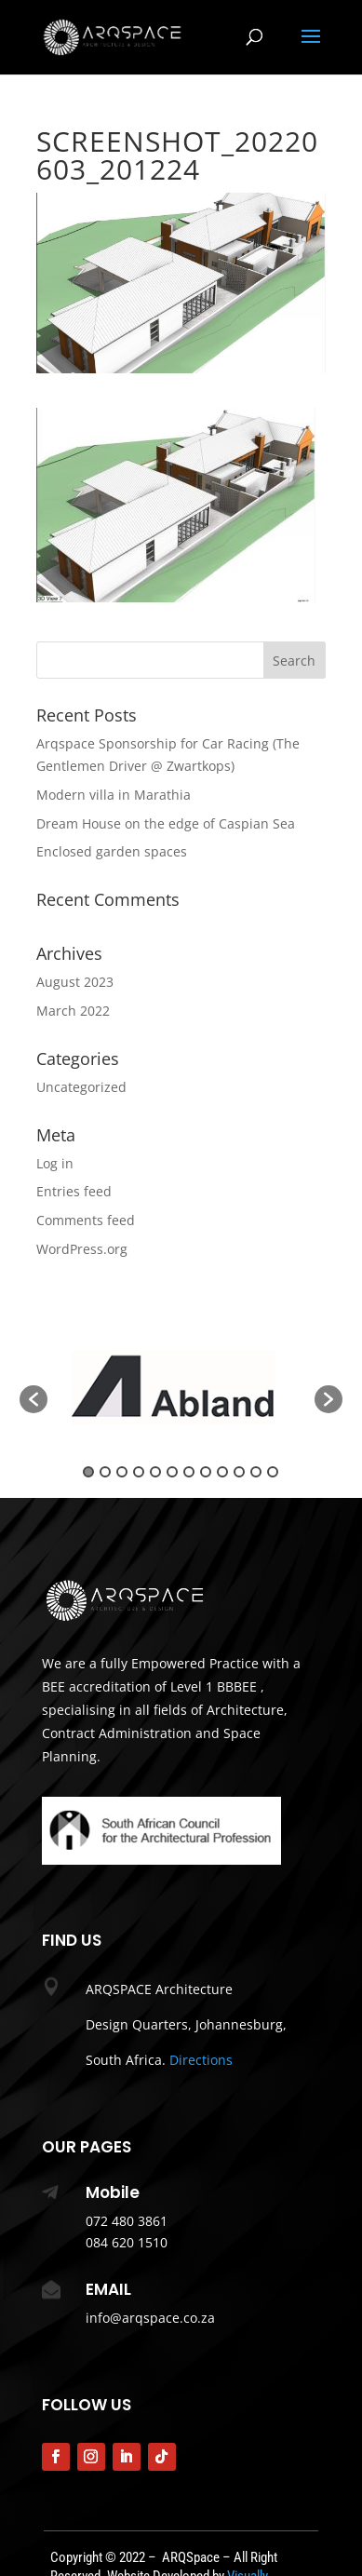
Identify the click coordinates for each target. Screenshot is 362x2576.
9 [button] (222, 1471)
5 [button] (155, 1471)
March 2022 (73, 1010)
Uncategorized (81, 1087)
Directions (201, 2060)
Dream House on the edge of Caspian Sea (165, 823)
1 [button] (88, 1471)
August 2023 (75, 982)
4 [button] (138, 1471)
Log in (55, 1163)
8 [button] (205, 1471)
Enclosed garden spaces (111, 851)
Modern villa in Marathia (113, 794)
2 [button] (105, 1471)
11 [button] (255, 1471)
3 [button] (121, 1471)
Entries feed (74, 1191)
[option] (181, 1389)
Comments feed (85, 1220)
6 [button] (172, 1471)
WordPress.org (81, 1249)
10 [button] (239, 1471)
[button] (33, 1399)
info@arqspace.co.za (150, 2317)
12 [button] (272, 1471)
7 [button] (188, 1471)
